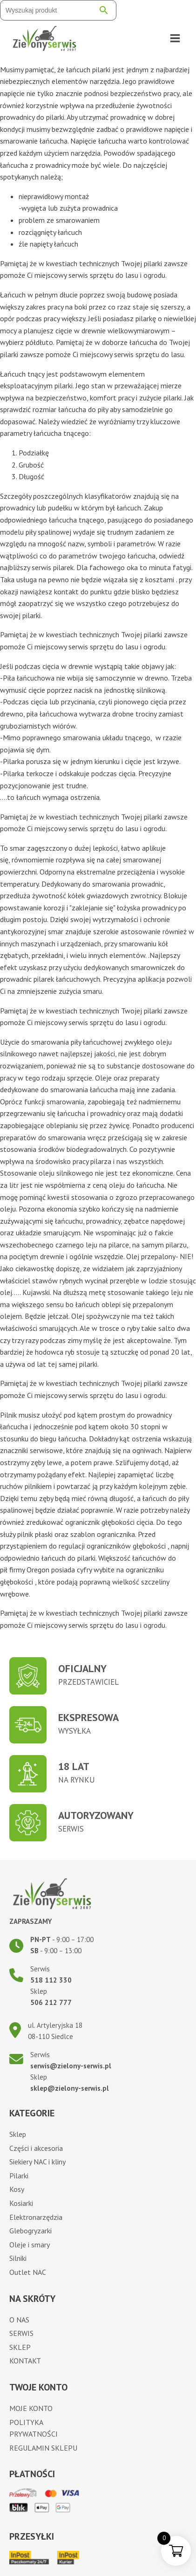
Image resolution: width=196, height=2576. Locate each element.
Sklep (17, 2134)
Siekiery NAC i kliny (37, 2161)
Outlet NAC (27, 2272)
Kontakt (25, 2360)
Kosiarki (21, 2203)
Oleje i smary (29, 2244)
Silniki (18, 2258)
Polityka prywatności (33, 2428)
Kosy (16, 2189)
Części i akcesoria (36, 2148)
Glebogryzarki (30, 2230)
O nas (19, 2319)
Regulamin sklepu (43, 2447)
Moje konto (31, 2408)
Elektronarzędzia (35, 2217)
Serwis (21, 2333)
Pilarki (18, 2175)
